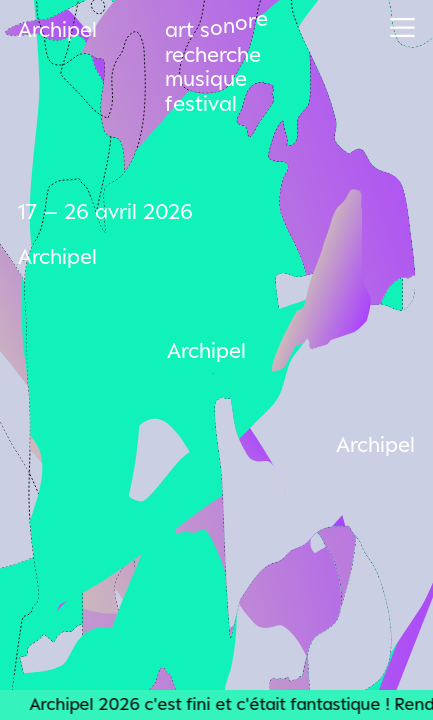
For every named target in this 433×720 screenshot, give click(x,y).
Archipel (57, 29)
